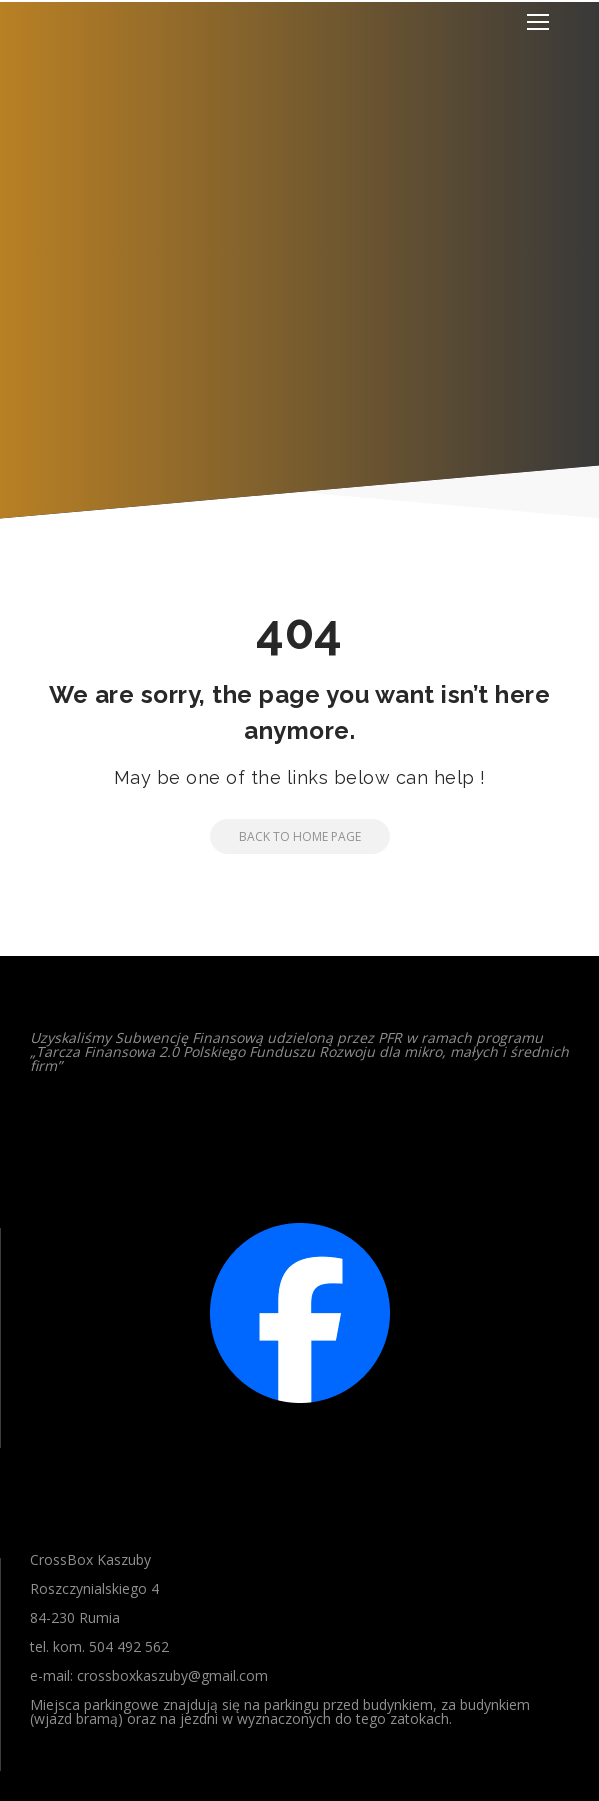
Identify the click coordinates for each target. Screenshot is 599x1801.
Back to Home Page (285, 836)
